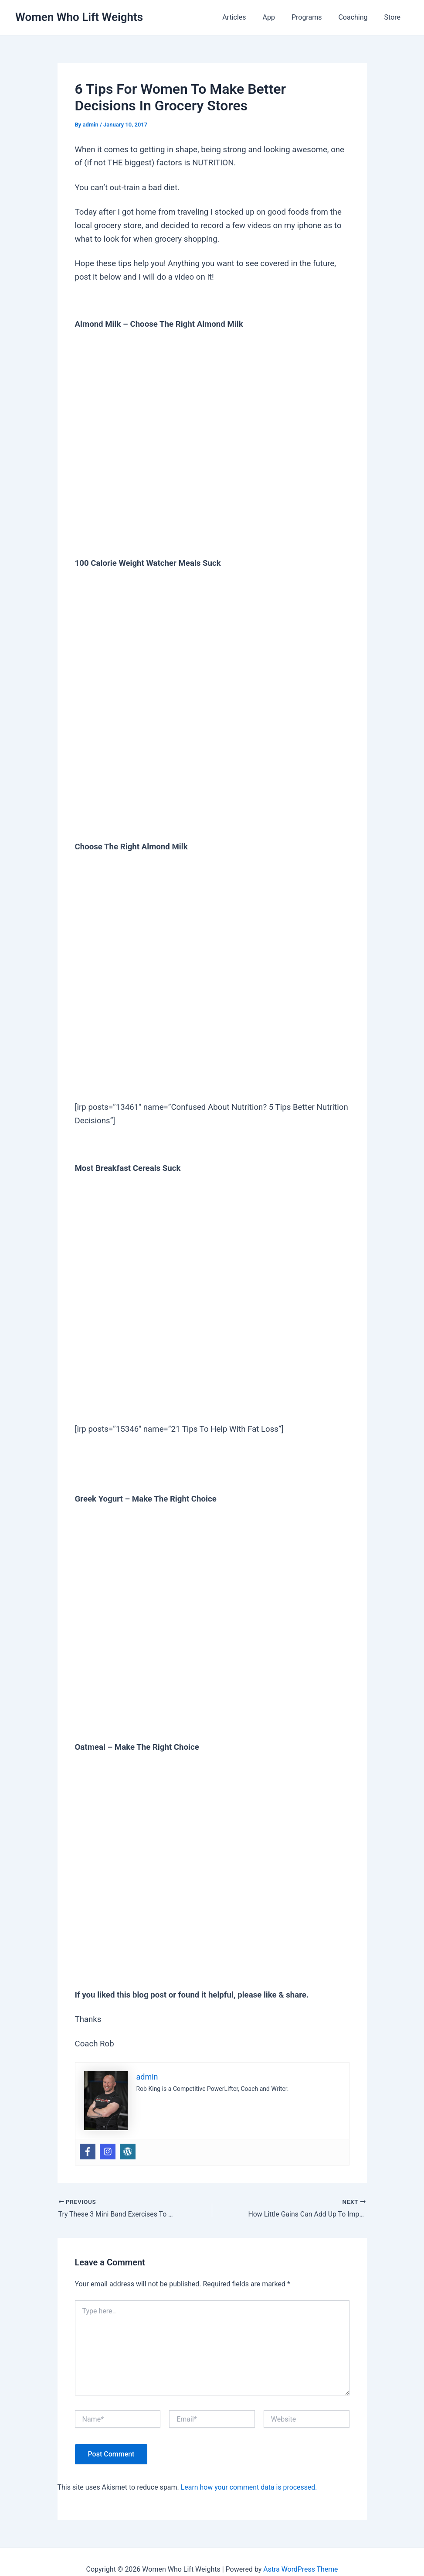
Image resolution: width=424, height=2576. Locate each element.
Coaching (356, 17)
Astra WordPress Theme (300, 2569)
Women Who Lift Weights (79, 17)
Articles (246, 17)
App (277, 17)
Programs (313, 17)
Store (394, 17)
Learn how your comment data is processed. (249, 2487)
